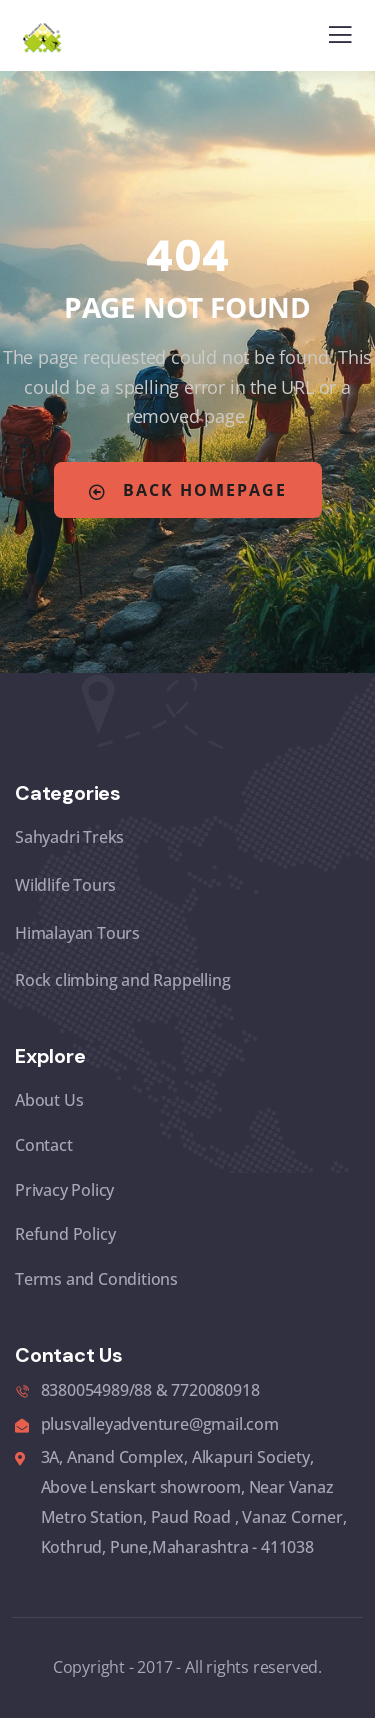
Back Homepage (188, 490)
